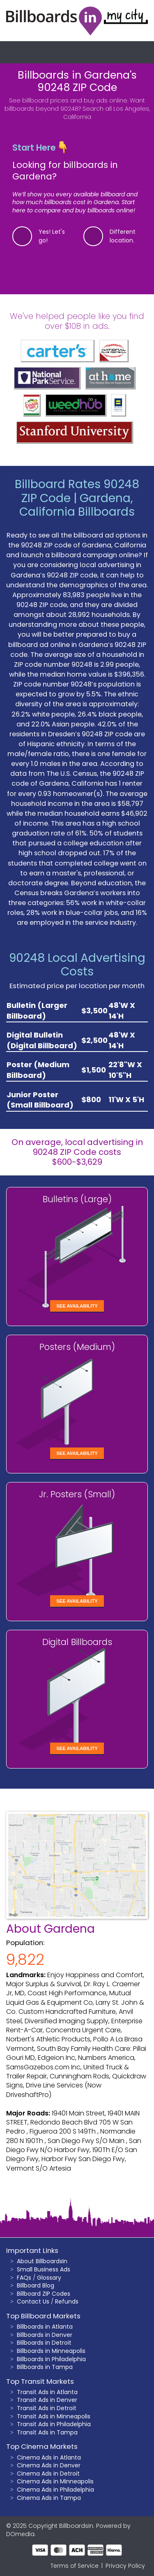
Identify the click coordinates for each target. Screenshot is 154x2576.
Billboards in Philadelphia (51, 2359)
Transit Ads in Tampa (47, 2432)
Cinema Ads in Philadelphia (55, 2489)
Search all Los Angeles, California (106, 113)
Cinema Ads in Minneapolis (55, 2481)
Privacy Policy (125, 2566)
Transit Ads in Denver (47, 2400)
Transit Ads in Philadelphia (54, 2424)
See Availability (76, 1305)
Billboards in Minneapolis (51, 2351)
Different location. (123, 236)
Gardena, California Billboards (77, 505)
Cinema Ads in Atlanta (49, 2457)
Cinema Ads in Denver (48, 2465)
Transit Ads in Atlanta (47, 2392)
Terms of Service (75, 2566)
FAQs (24, 2277)
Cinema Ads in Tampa (49, 2498)
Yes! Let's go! (52, 236)
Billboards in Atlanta (45, 2326)
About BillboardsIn (42, 2261)
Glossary (49, 2277)
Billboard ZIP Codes (43, 2294)
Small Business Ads (43, 2269)
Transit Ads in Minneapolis (53, 2416)
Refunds (66, 2301)
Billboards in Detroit (44, 2343)
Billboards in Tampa (45, 2367)
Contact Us (33, 2301)
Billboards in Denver (44, 2335)
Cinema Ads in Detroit (48, 2473)
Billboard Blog (35, 2285)
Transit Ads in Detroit (46, 2408)
